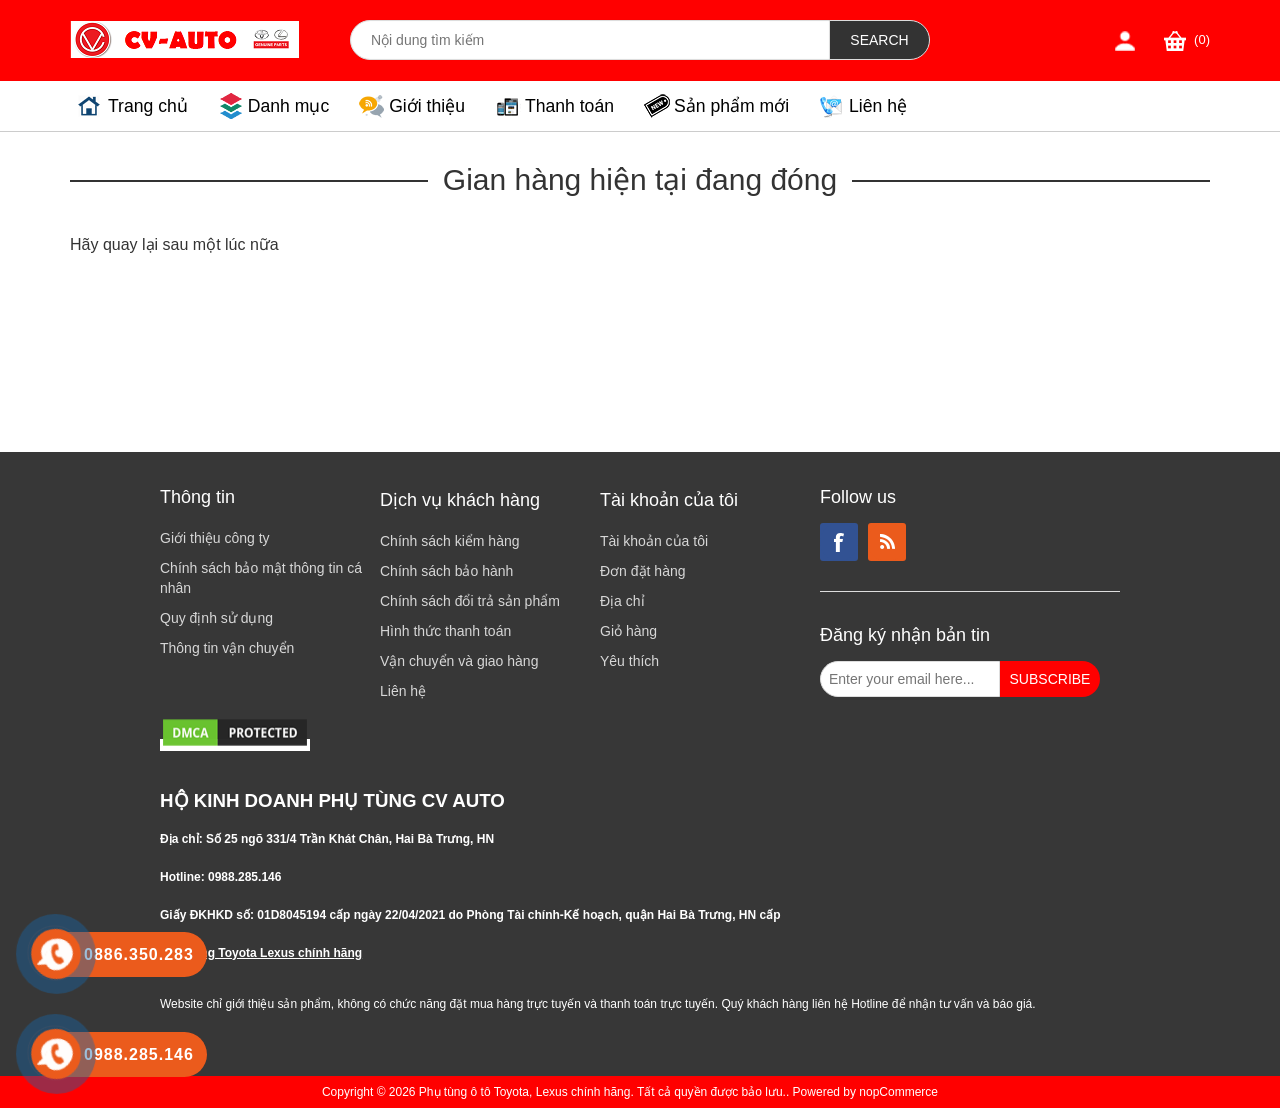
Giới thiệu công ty (215, 538)
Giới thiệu (427, 106)
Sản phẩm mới (731, 106)
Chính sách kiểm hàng (450, 541)
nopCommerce (898, 1092)
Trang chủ (148, 106)
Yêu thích (629, 661)
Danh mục (288, 106)
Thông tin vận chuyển (227, 648)
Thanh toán (569, 106)
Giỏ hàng (628, 631)
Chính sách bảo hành (446, 571)
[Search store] (590, 40)
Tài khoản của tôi (654, 541)
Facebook (839, 542)
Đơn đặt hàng (643, 571)
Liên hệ (878, 106)
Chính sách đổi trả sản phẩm (470, 601)
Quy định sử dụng (216, 618)
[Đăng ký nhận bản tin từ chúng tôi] (910, 679)
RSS (887, 542)
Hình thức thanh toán (445, 631)
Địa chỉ (622, 601)
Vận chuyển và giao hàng (459, 661)
